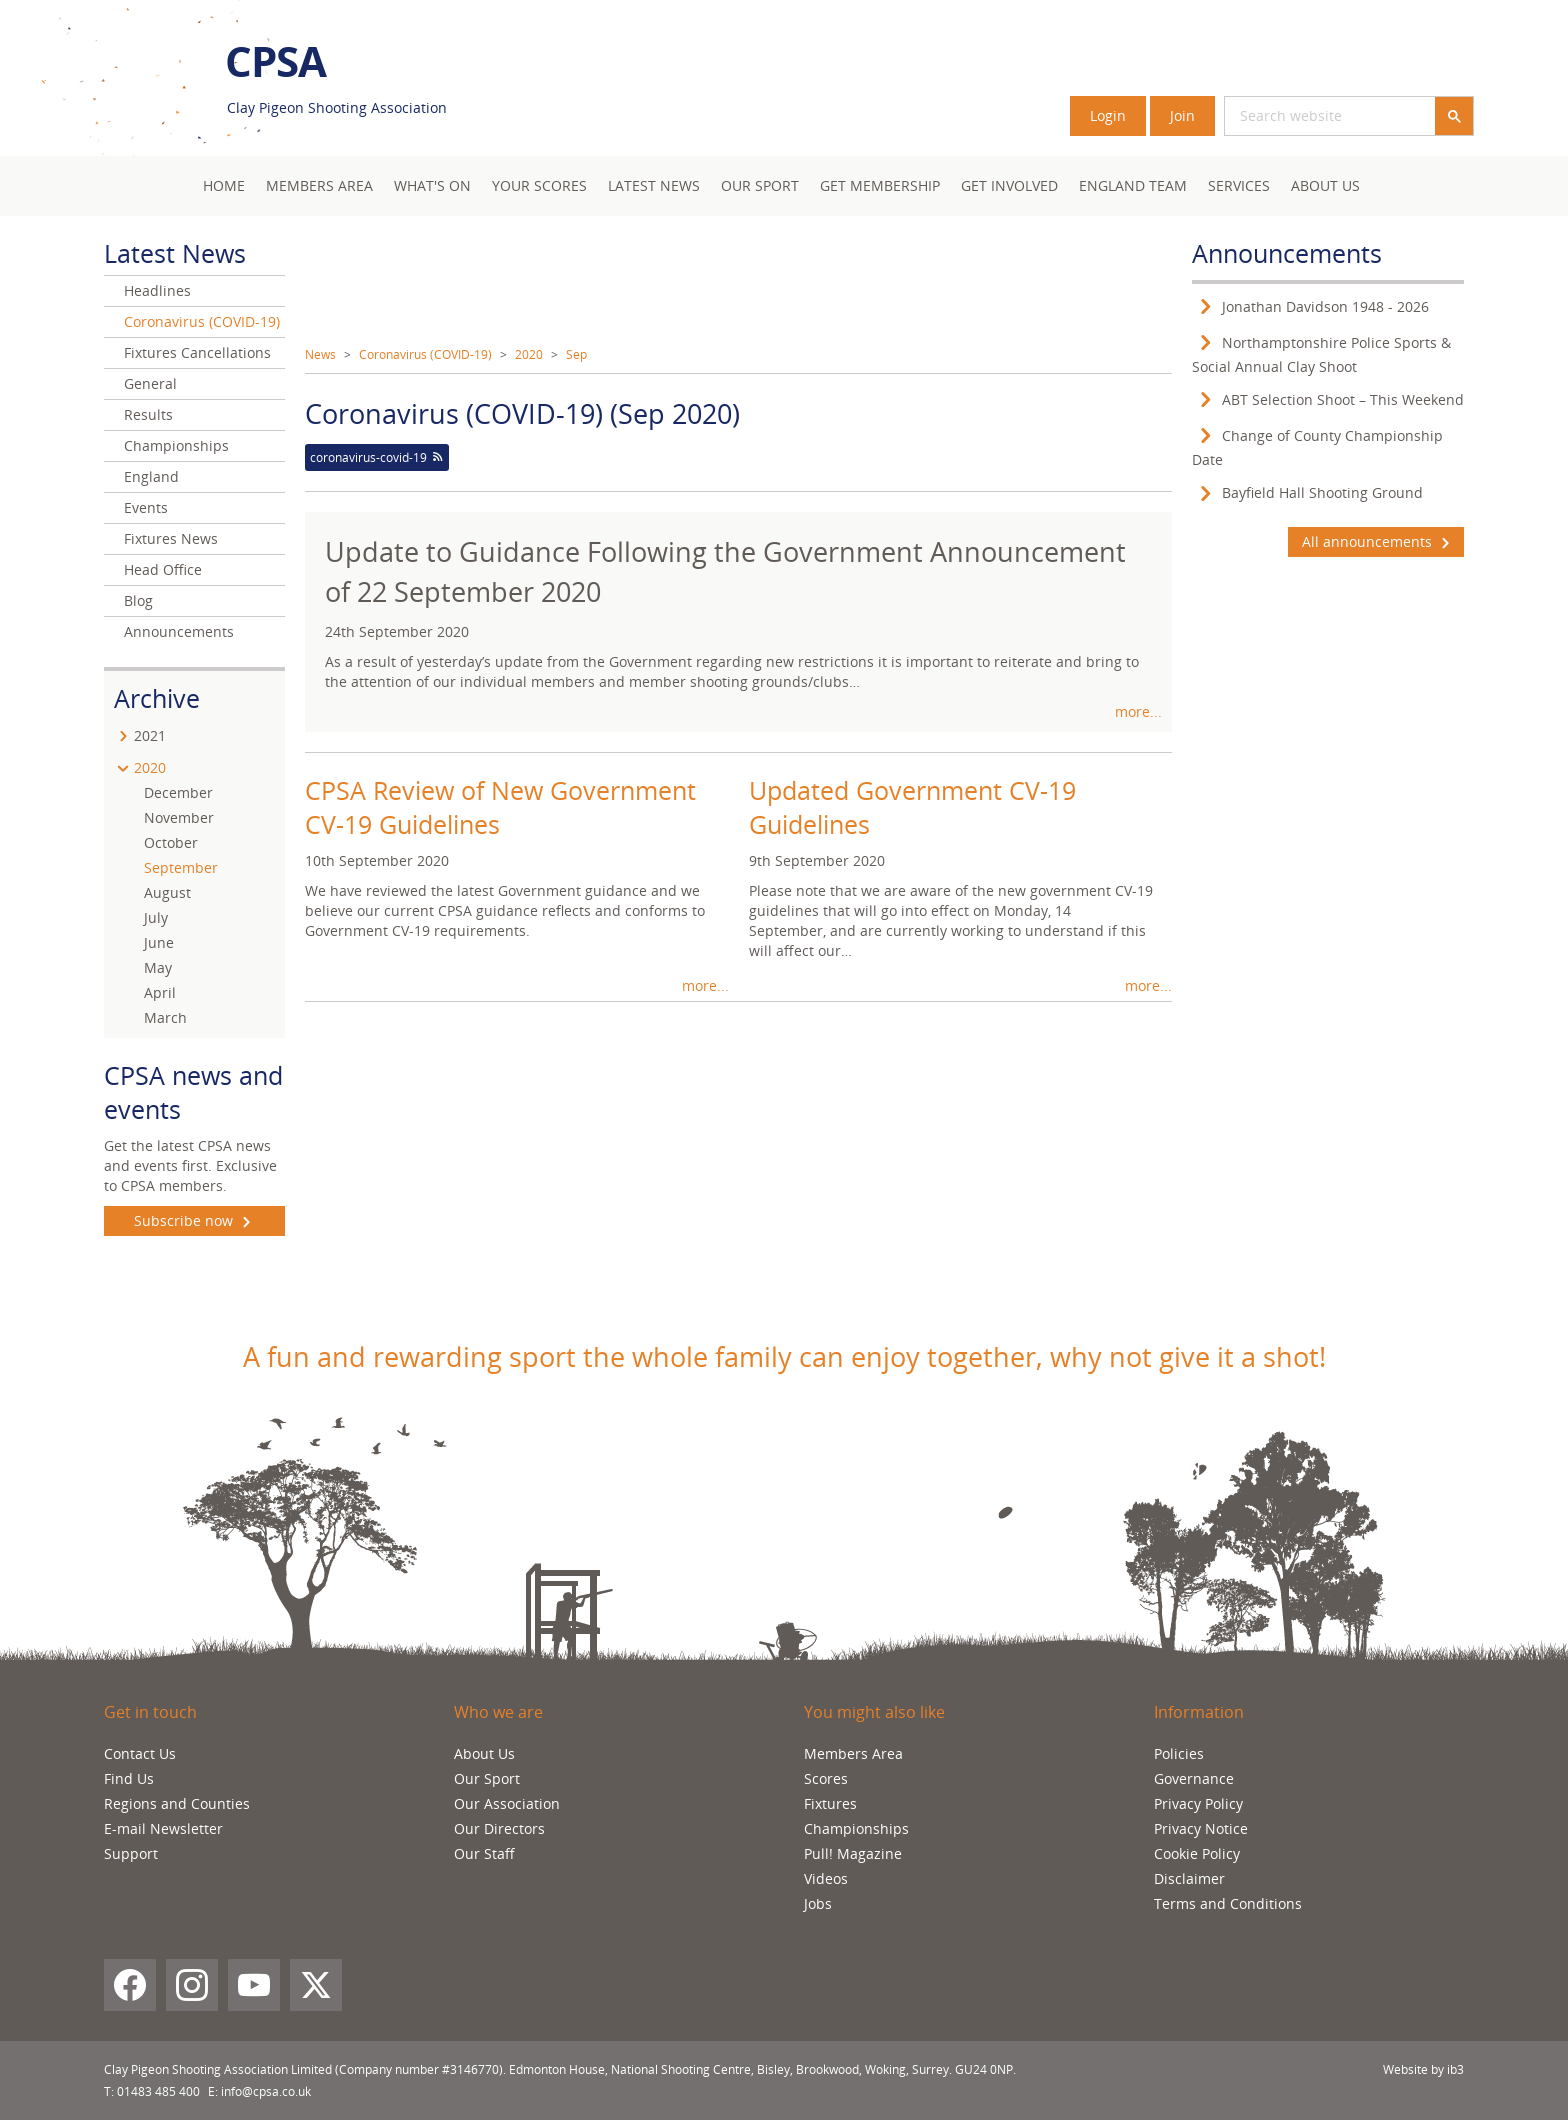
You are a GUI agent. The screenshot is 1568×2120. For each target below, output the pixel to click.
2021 (150, 735)
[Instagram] (192, 1985)
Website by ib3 (1423, 2069)
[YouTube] (254, 1985)
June (159, 942)
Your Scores (539, 185)
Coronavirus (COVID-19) (425, 354)
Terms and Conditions (1228, 1903)
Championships (176, 445)
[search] (1306, 116)
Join (1182, 115)
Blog (138, 600)
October (171, 842)
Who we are (498, 1712)
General (150, 383)
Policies (1179, 1753)
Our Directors (499, 1828)
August (167, 892)
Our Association (507, 1803)
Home (224, 185)
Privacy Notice (1201, 1828)
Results (148, 414)
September (181, 867)
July (156, 917)
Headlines (157, 290)
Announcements (179, 631)
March (165, 1017)
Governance (1194, 1778)
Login (1108, 115)
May (158, 967)
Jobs (818, 1903)
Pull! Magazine (853, 1853)
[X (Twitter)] (316, 1985)
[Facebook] (130, 1985)
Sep (576, 354)
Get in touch (150, 1712)
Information (1199, 1712)
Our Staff (484, 1853)
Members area (319, 185)
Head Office (163, 569)
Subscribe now (194, 1221)
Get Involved (1009, 185)
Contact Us (140, 1753)
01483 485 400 (158, 2091)
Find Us (129, 1778)
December (178, 792)
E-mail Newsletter (163, 1828)
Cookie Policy (1197, 1853)
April (160, 992)
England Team (1133, 185)
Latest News (654, 185)
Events (146, 507)
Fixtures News (171, 538)
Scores (826, 1778)
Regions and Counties (177, 1803)
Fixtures (830, 1803)
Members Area (853, 1753)
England (151, 476)
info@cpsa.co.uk (266, 2091)
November (179, 817)
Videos (826, 1878)
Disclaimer (1189, 1878)
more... (1138, 711)
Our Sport (760, 185)
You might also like (874, 1712)
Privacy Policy (1198, 1803)
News (320, 354)
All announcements (1376, 542)
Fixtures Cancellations (197, 352)
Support (131, 1853)
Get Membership (880, 185)
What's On (432, 185)
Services (1239, 185)
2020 (529, 354)
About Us (1325, 185)
